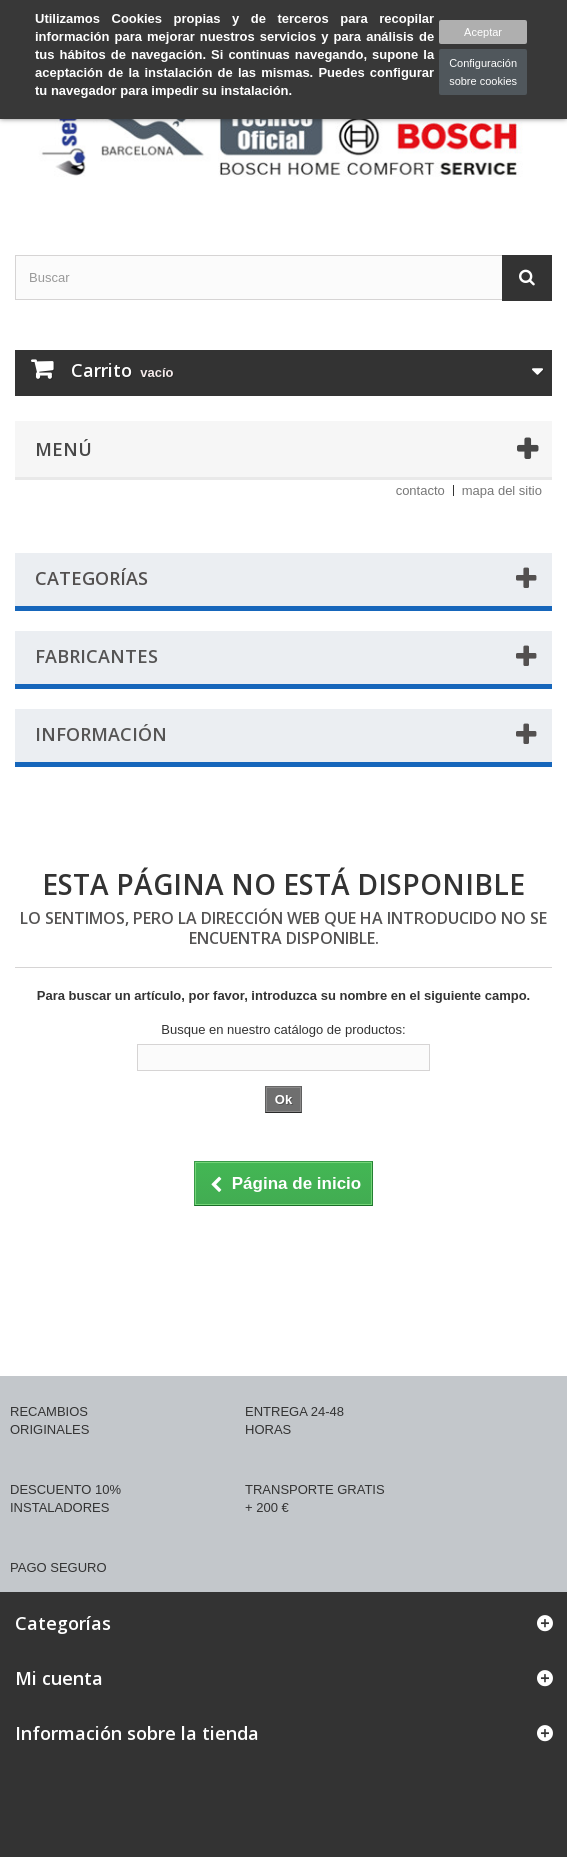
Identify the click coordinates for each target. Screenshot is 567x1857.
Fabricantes (96, 656)
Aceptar (483, 32)
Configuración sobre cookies (483, 72)
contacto (420, 490)
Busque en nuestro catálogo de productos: (283, 1029)
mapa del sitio (502, 490)
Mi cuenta (59, 1678)
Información (101, 734)
